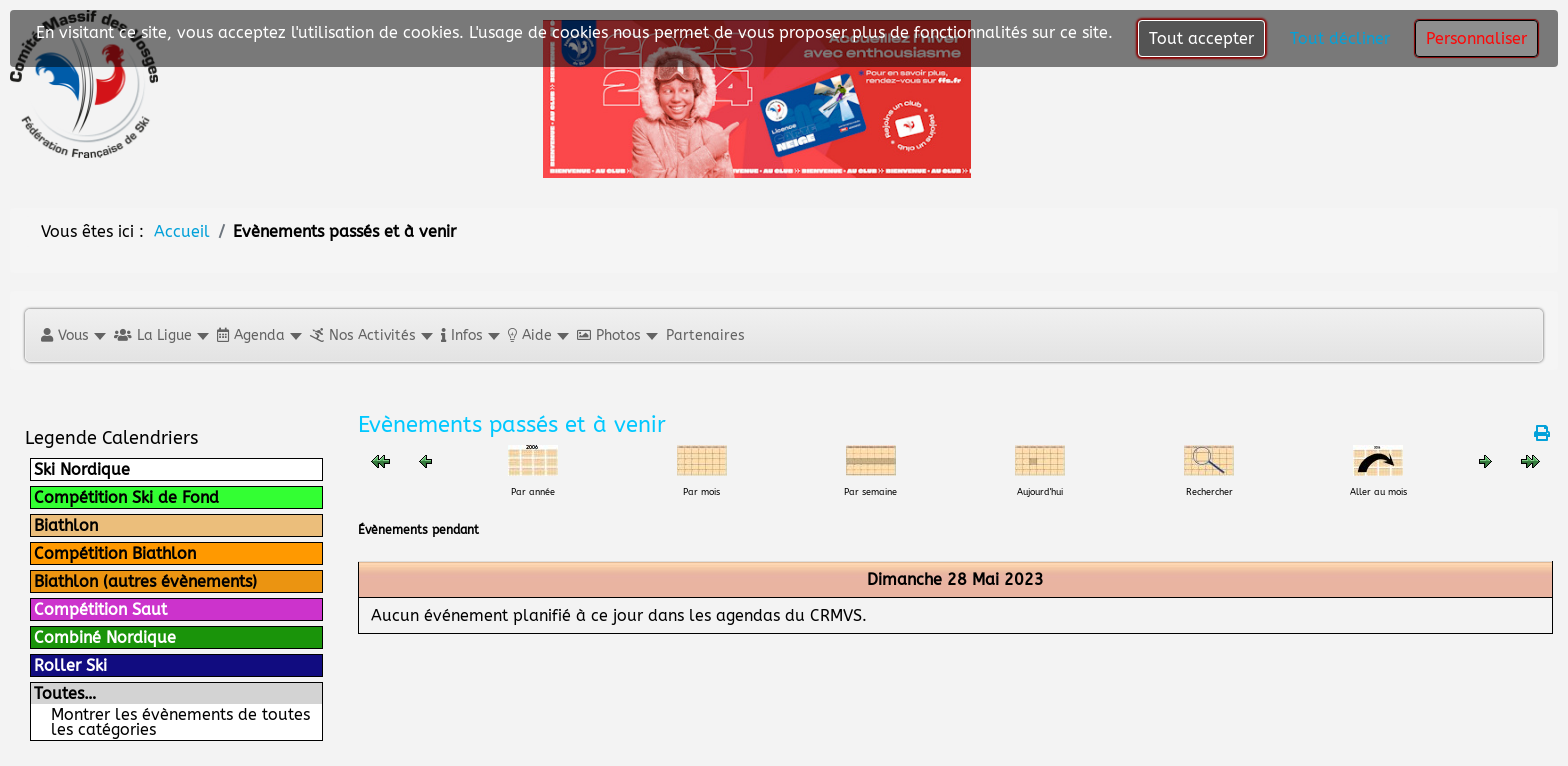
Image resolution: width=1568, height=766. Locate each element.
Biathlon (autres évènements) (145, 581)
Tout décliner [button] (1340, 38)
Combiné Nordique (105, 637)
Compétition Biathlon (115, 553)
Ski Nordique (82, 469)
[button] (72, 335)
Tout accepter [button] (1201, 38)
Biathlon (66, 525)
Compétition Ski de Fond (126, 497)
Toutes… (65, 693)
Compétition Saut (100, 609)
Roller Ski (70, 665)
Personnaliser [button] (1476, 38)
